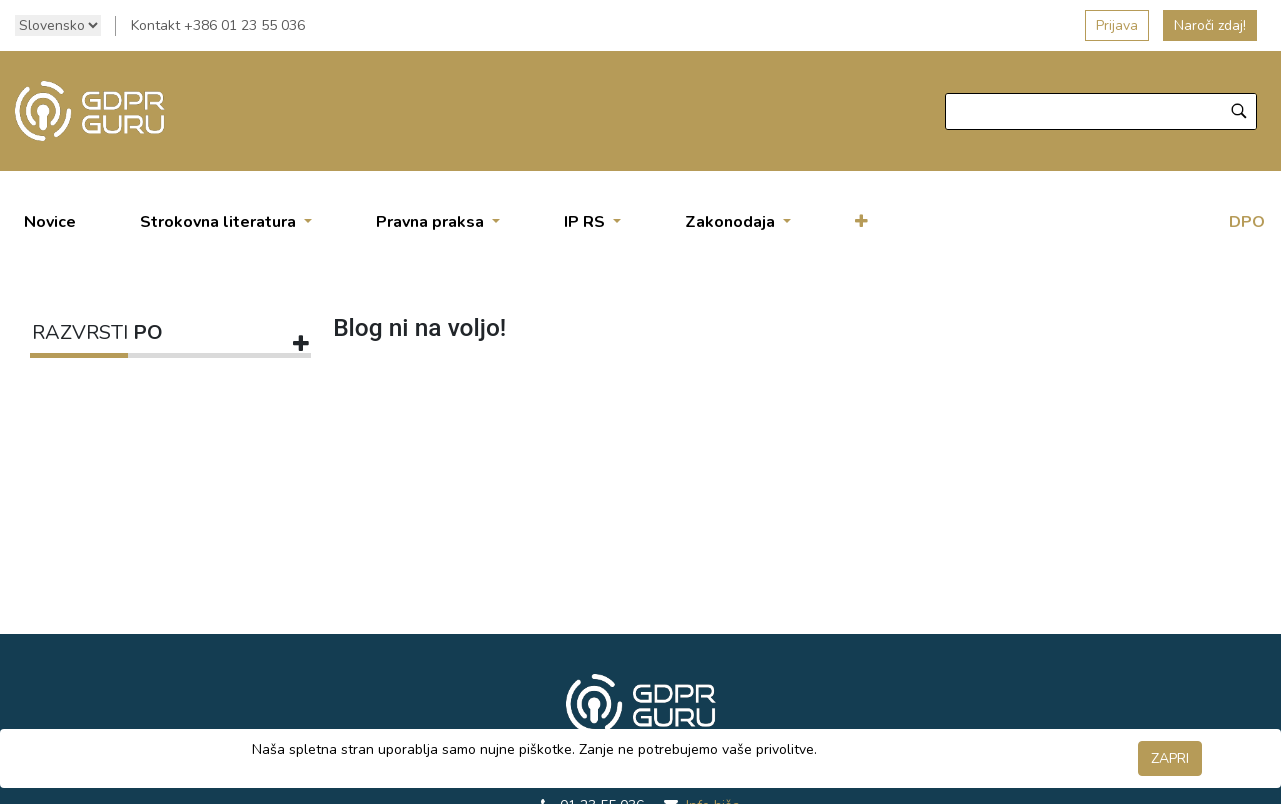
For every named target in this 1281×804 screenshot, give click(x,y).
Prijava (1117, 25)
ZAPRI (1170, 758)
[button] (861, 222)
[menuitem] (50, 222)
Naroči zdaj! (1210, 25)
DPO (1247, 222)
